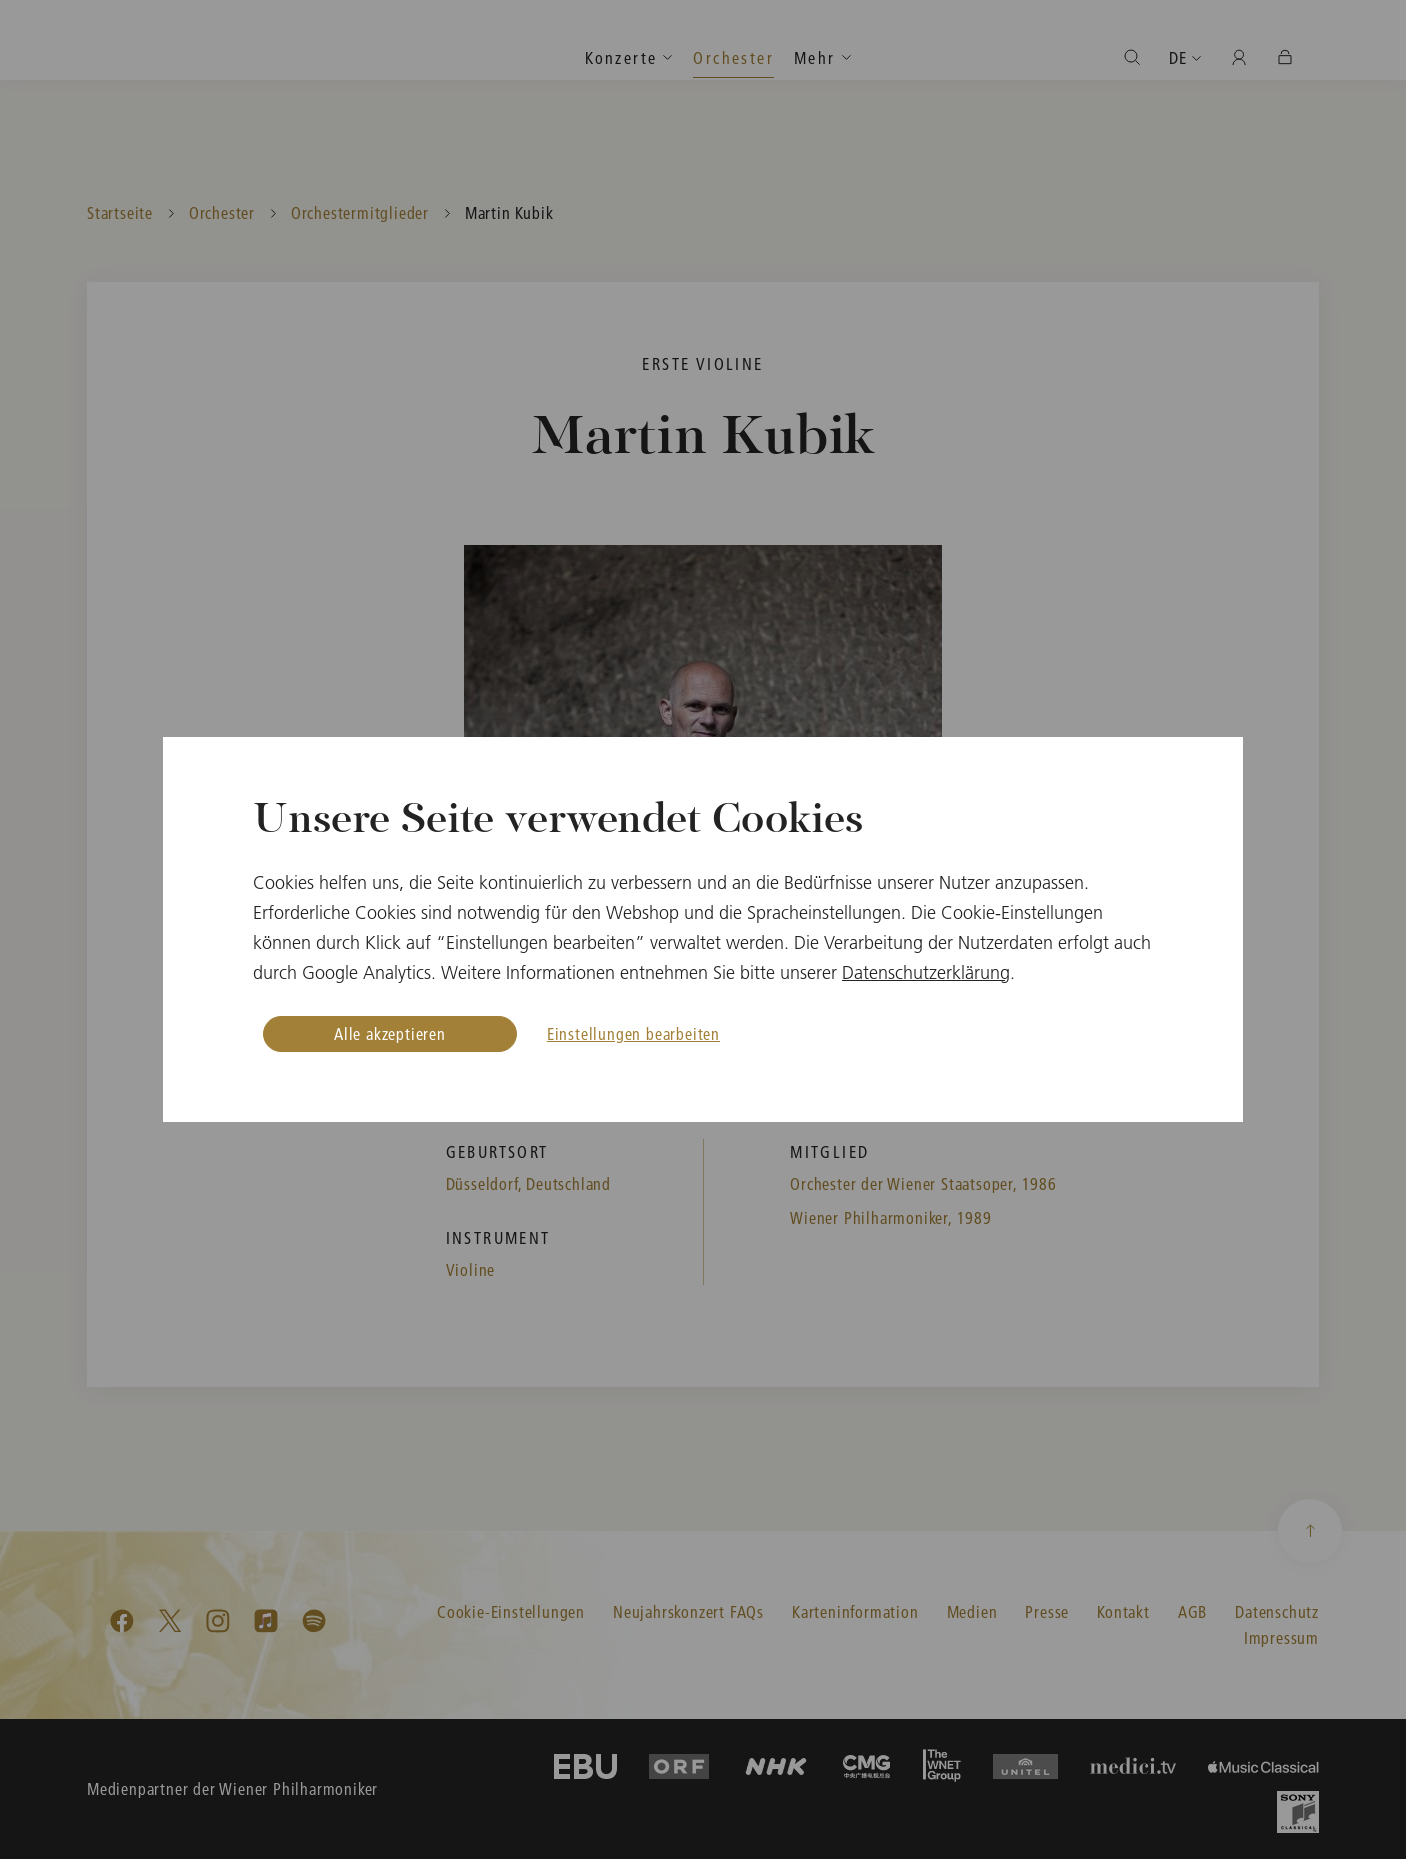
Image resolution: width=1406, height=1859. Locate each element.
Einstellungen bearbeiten (633, 1033)
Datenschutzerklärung (926, 972)
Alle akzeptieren (390, 1033)
